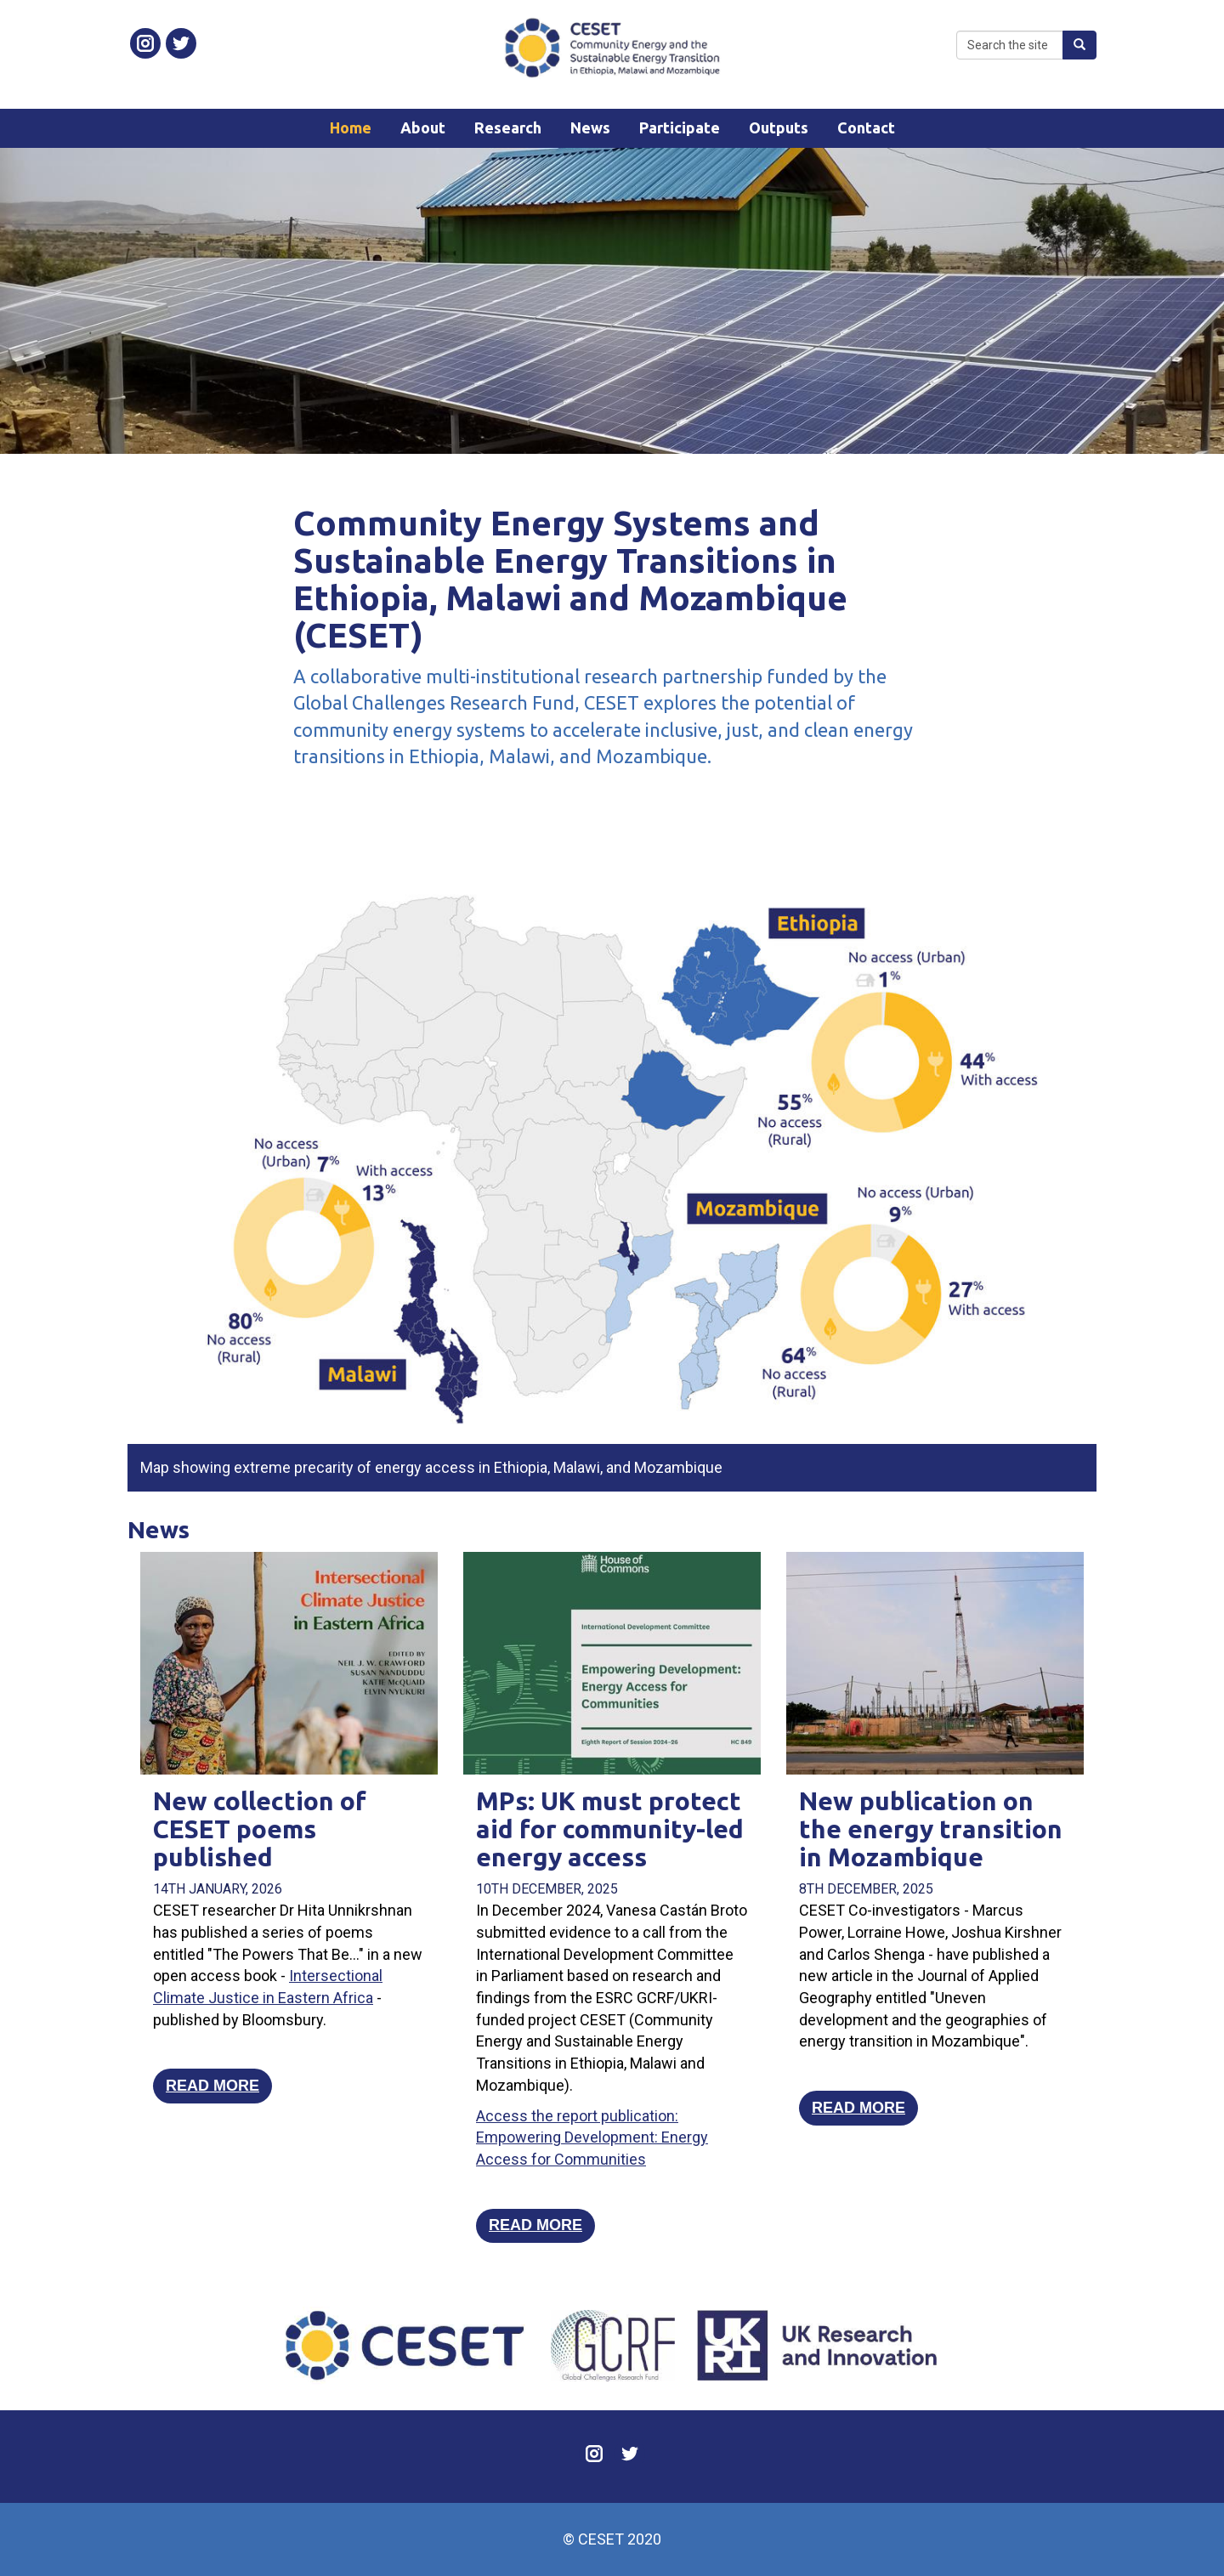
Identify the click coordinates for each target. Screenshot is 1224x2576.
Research (507, 127)
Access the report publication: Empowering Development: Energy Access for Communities (592, 2137)
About (422, 127)
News (590, 127)
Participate (679, 127)
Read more (212, 2085)
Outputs (778, 127)
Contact (866, 127)
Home (350, 127)
